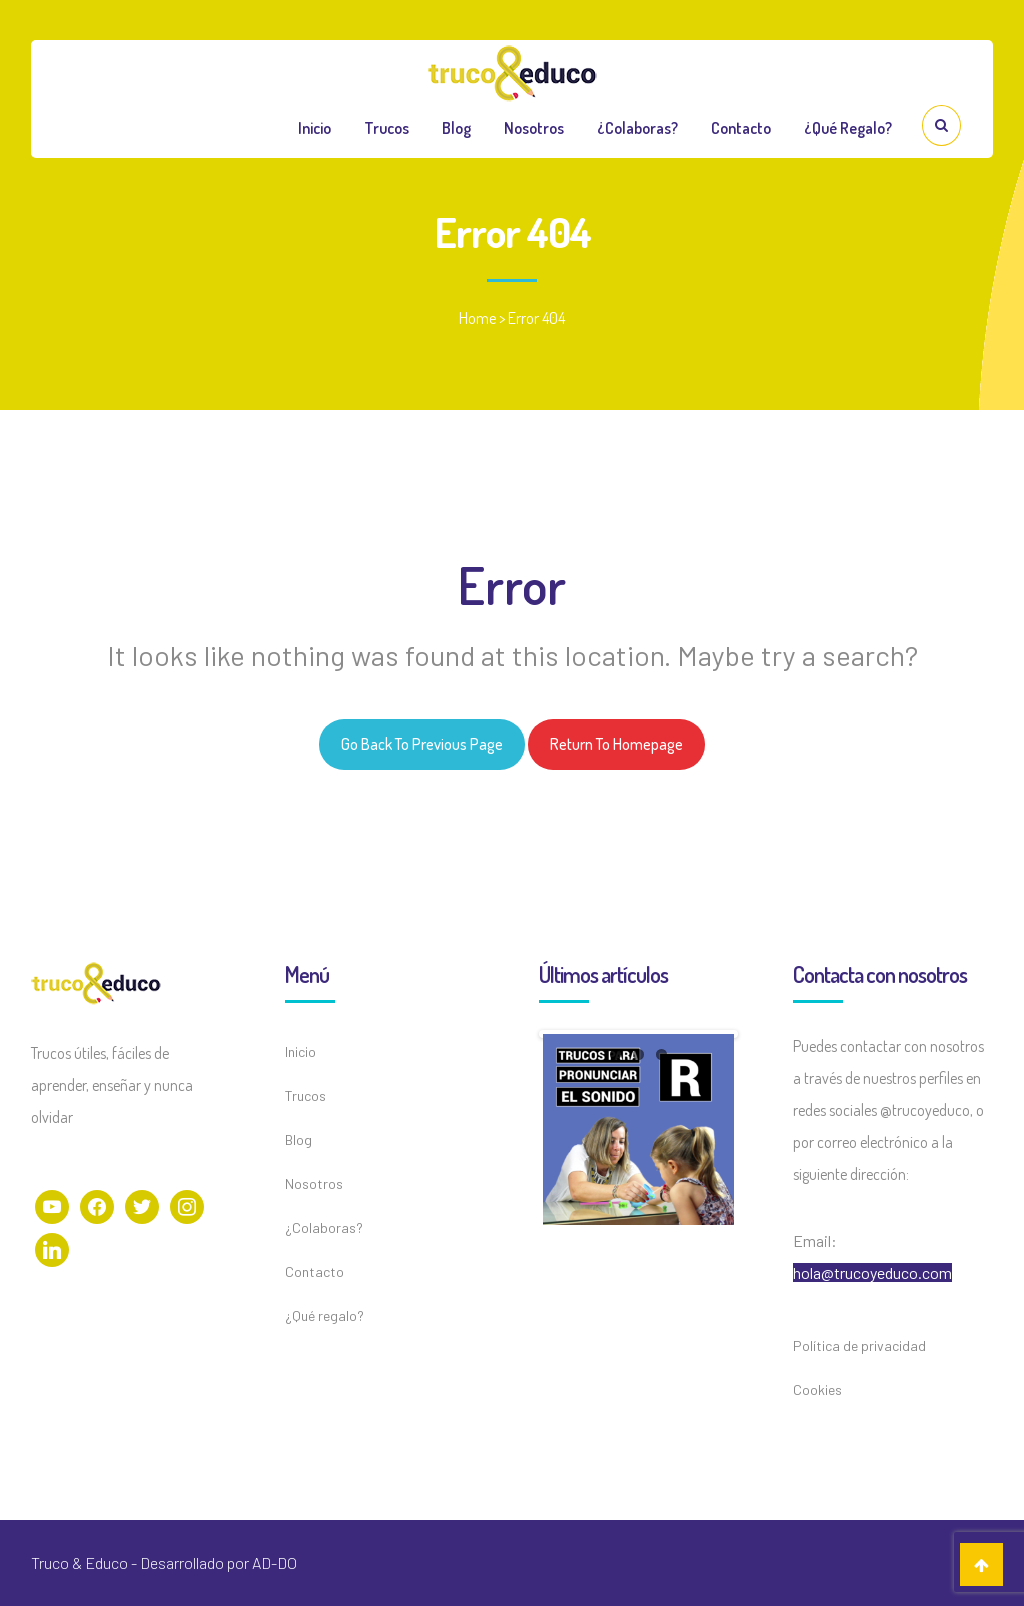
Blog (456, 128)
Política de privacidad (859, 1345)
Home (477, 318)
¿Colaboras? (637, 128)
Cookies (817, 1389)
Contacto (741, 128)
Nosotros (534, 128)
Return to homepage (616, 744)
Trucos (386, 128)
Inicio (314, 128)
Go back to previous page (422, 744)
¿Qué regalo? (848, 128)
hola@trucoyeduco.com (872, 1272)
